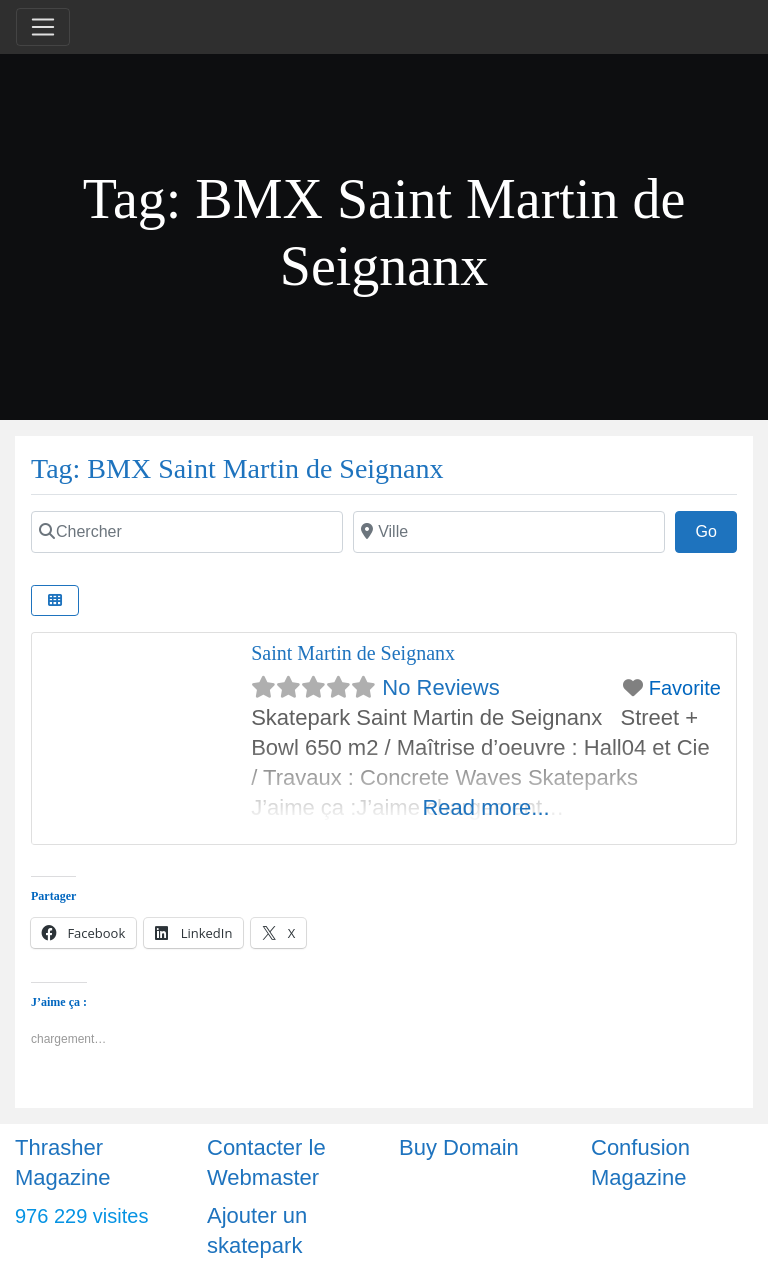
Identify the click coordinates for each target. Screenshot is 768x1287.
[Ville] (509, 532)
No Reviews (440, 687)
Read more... (485, 807)
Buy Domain (459, 1147)
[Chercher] (187, 532)
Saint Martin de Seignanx (353, 653)
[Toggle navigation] (43, 27)
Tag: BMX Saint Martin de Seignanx (237, 468)
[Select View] (55, 600)
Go (716, 529)
